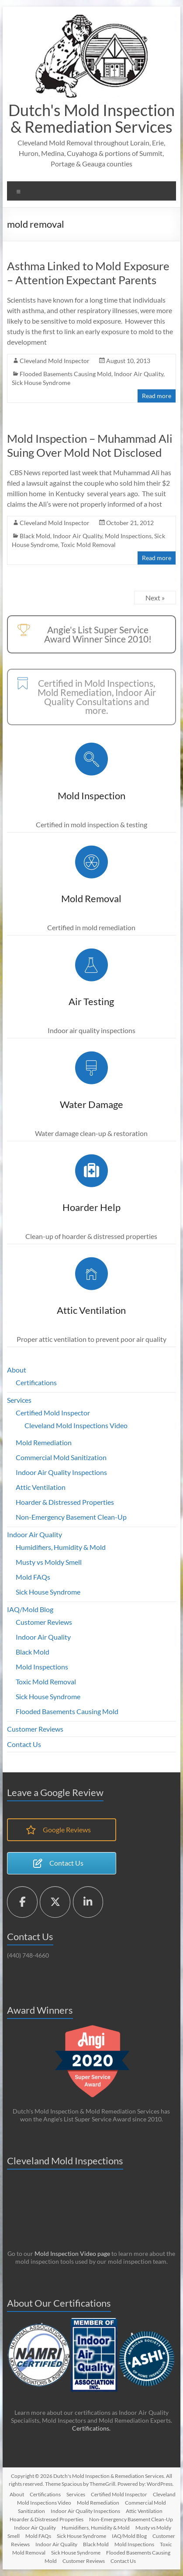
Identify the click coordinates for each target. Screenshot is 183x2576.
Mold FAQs (33, 1577)
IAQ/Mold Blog (30, 1609)
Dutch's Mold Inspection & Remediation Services (91, 118)
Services (19, 1400)
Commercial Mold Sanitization (61, 1457)
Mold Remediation (44, 1442)
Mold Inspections (128, 536)
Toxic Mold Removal (88, 544)
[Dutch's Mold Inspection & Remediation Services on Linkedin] (88, 1902)
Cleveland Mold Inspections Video (76, 1425)
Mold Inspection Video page (71, 2253)
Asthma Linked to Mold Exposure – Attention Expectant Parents (88, 273)
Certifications (36, 1382)
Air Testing (91, 1001)
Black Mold (35, 536)
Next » (155, 597)
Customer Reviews (44, 1622)
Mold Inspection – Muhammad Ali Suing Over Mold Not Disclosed (90, 445)
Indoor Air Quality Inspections (61, 1472)
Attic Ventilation (91, 1310)
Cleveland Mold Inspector (55, 360)
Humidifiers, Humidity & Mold (61, 1547)
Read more (156, 395)
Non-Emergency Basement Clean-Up (71, 1517)
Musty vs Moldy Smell (49, 1562)
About (16, 1370)
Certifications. (91, 2428)
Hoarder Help (91, 1207)
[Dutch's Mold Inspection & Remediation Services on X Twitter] (55, 1902)
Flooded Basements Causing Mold (65, 374)
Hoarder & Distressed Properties (65, 1502)
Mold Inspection (91, 795)
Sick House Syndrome (41, 382)
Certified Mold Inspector (53, 1412)
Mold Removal (91, 898)
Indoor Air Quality (138, 374)
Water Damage (91, 1104)
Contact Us (24, 1744)
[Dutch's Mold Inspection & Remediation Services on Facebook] (22, 1902)
